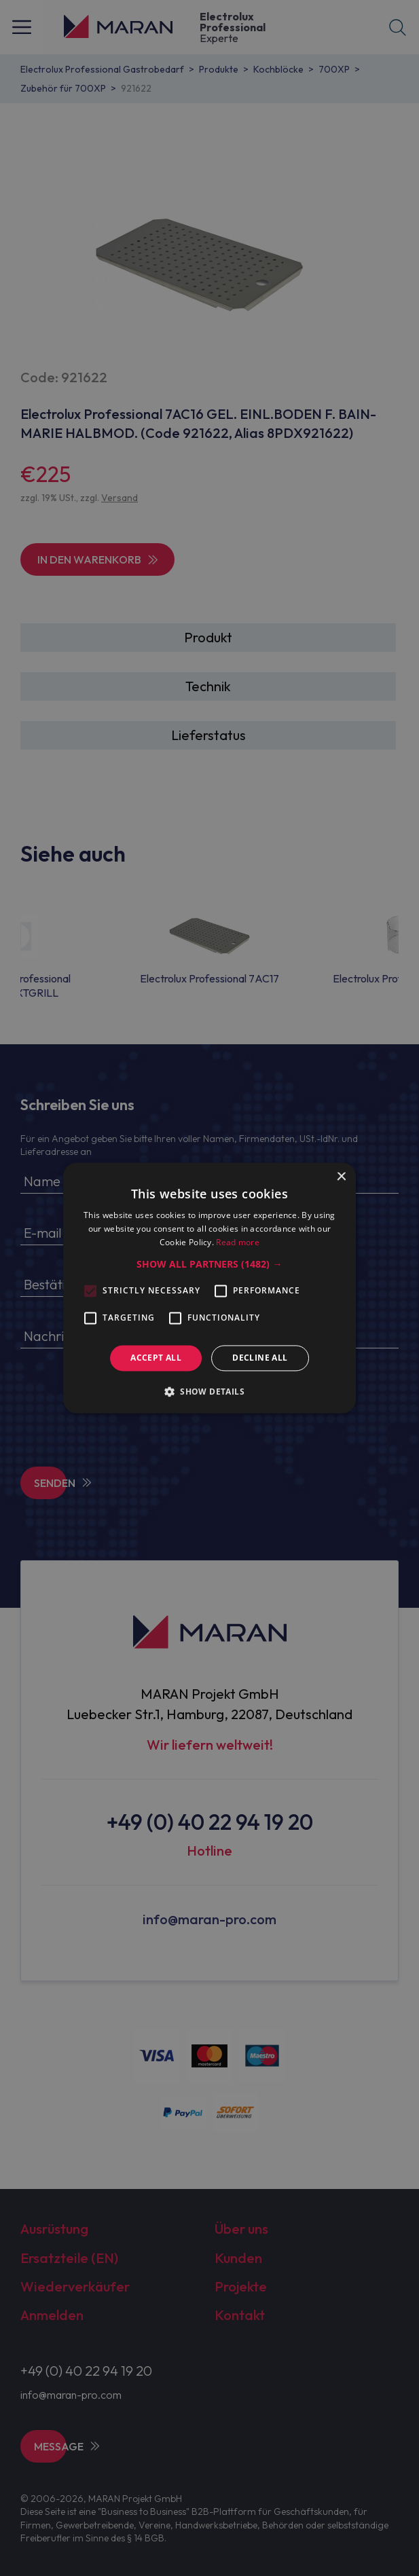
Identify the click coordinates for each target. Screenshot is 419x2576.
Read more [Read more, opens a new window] (237, 1242)
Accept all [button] (155, 1357)
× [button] (340, 1177)
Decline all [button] (259, 1357)
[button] (209, 1264)
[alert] (209, 1288)
